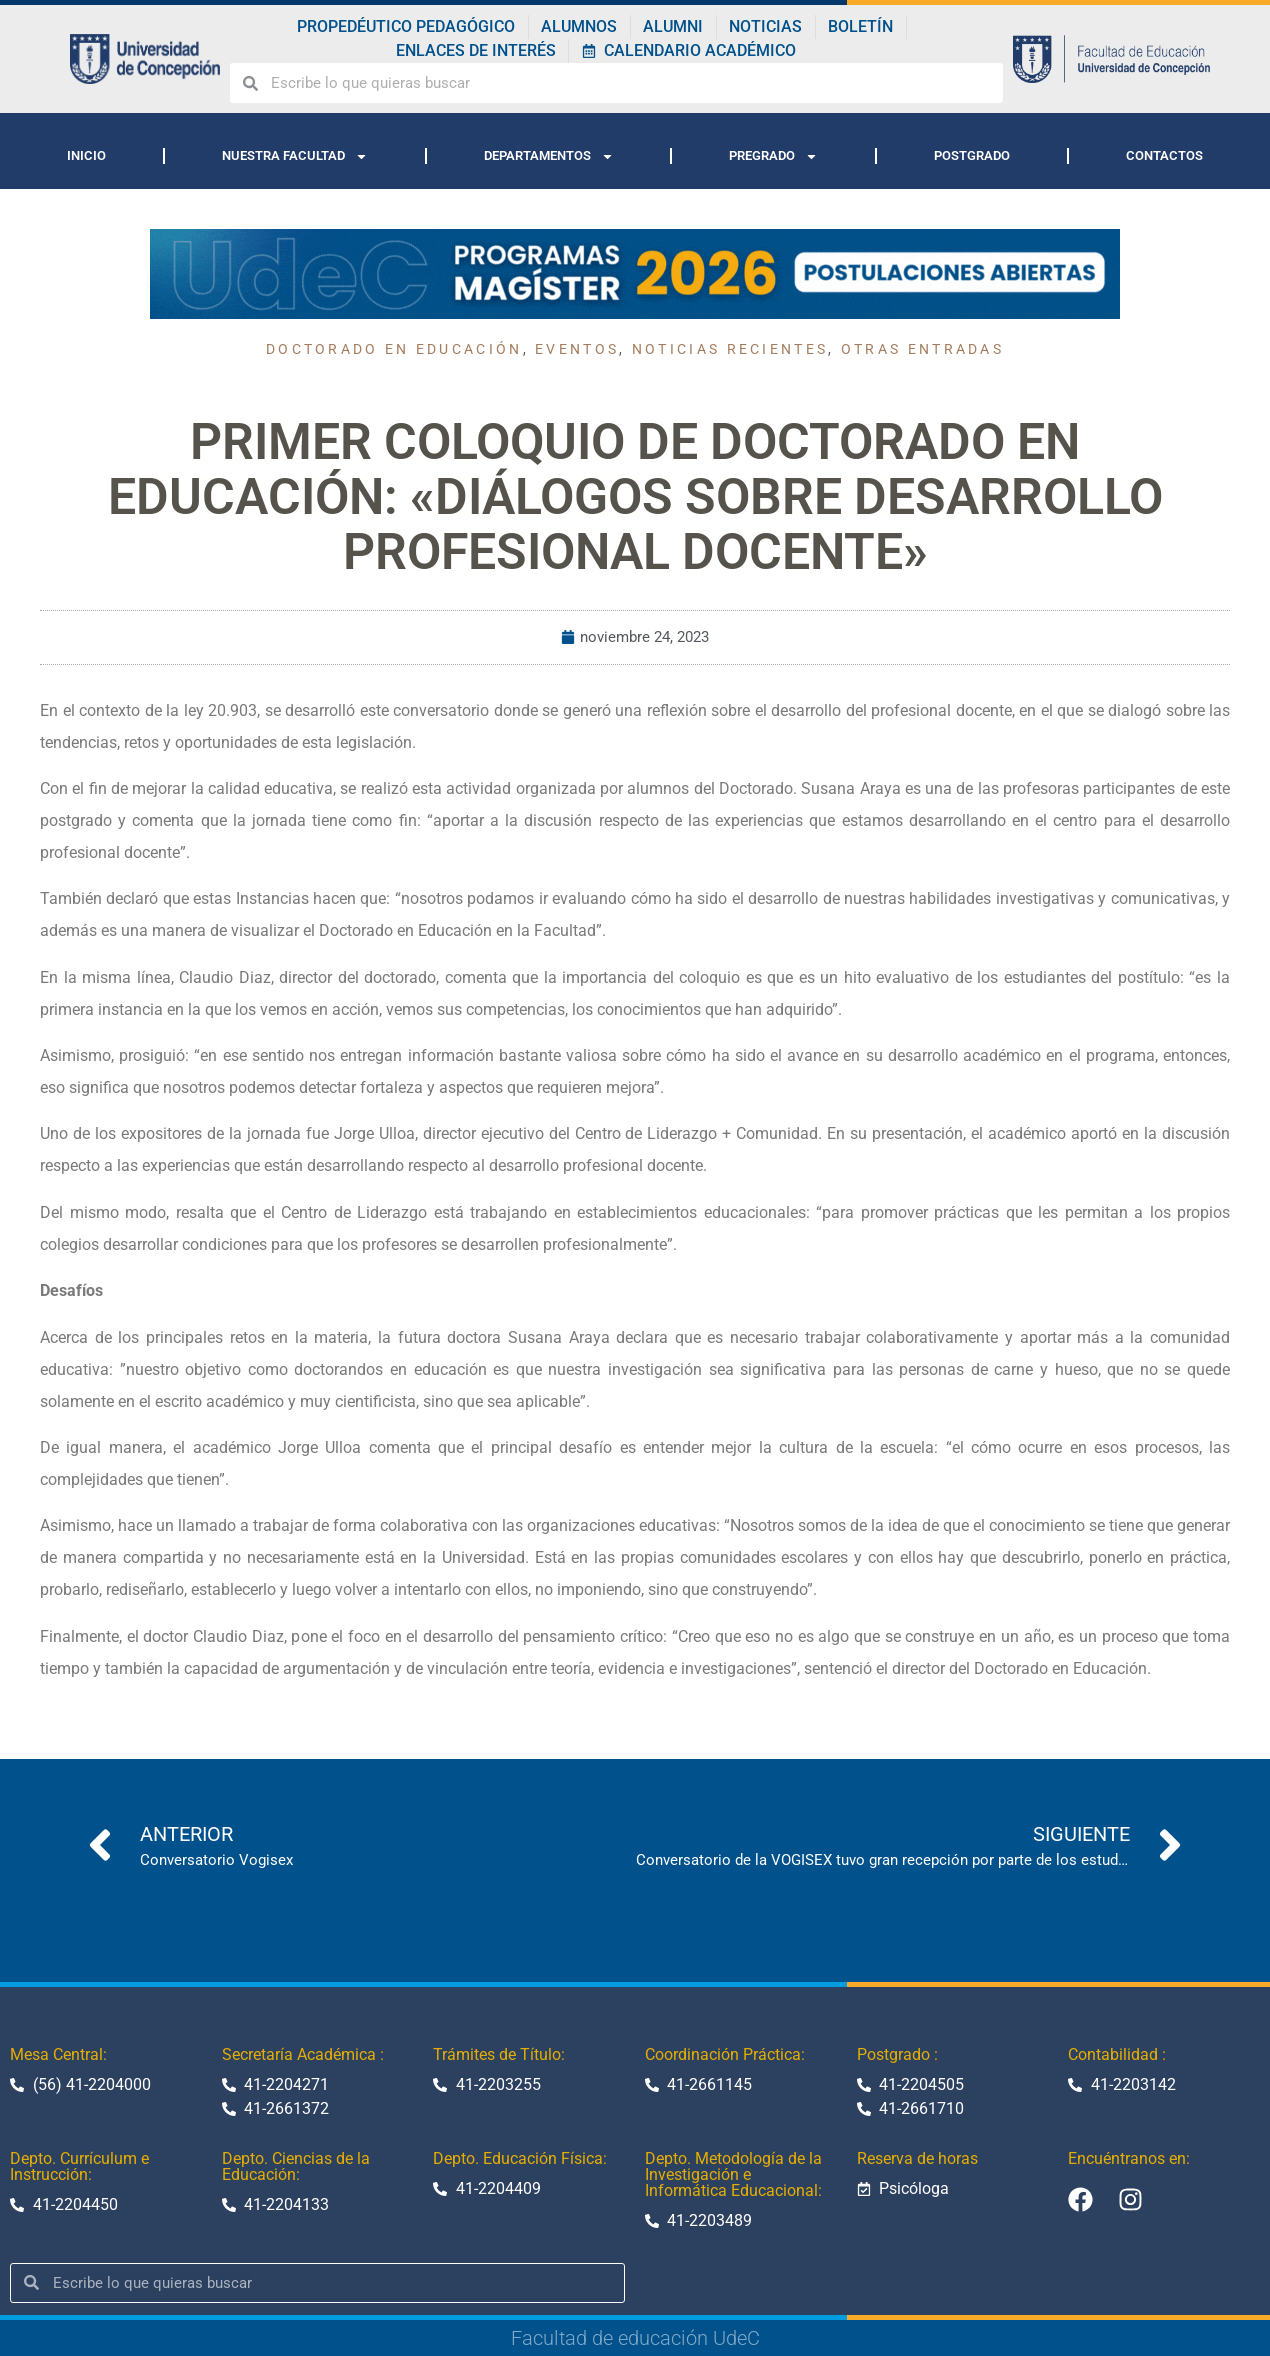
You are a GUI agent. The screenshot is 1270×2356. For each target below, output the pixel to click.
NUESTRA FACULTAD (295, 156)
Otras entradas (922, 349)
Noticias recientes (730, 349)
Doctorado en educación (394, 349)
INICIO (86, 155)
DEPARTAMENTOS (549, 156)
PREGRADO (773, 156)
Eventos (577, 349)
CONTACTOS (1164, 155)
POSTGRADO (972, 155)
